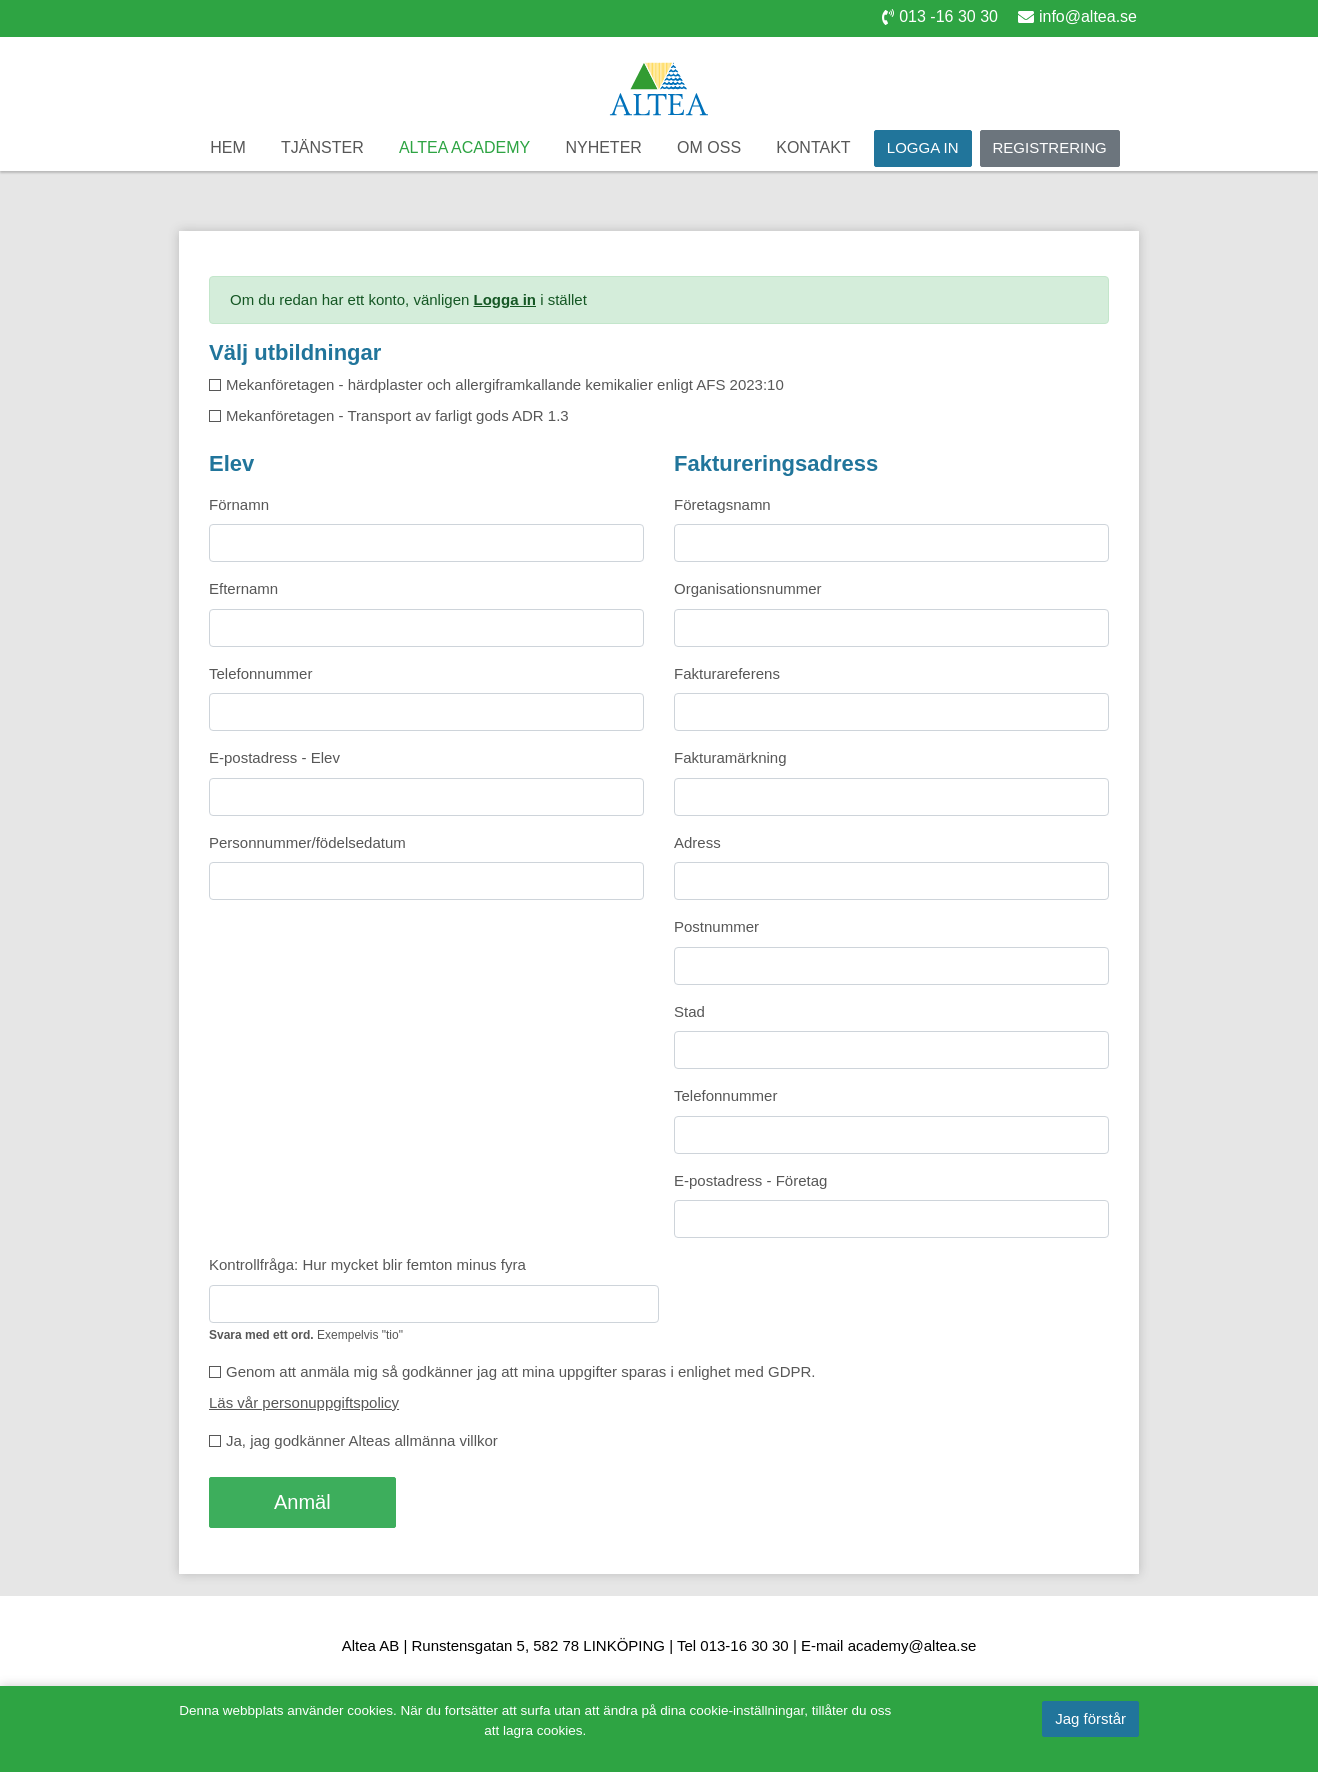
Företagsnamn (722, 504)
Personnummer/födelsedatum (307, 842)
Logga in (923, 147)
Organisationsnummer (748, 588)
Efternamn (243, 588)
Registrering (1050, 147)
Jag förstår (1090, 1718)
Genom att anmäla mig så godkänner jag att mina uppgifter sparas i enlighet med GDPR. (520, 1371)
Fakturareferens (727, 673)
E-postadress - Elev (274, 757)
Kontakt (813, 147)
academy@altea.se (912, 1645)
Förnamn (239, 504)
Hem (228, 147)
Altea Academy (464, 147)
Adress (697, 842)
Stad (689, 1011)
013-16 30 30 (744, 1645)
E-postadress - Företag (750, 1180)
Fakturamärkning (730, 757)
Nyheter (603, 147)
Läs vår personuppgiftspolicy (304, 1402)
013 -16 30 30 (940, 16)
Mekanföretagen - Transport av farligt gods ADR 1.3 (397, 415)
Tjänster (322, 147)
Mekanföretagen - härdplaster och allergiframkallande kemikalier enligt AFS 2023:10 (505, 384)
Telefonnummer (260, 673)
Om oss (709, 147)
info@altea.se (1077, 16)
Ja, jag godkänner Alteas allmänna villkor (362, 1440)
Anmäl (302, 1502)
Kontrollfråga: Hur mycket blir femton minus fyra (367, 1264)
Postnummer (716, 926)
